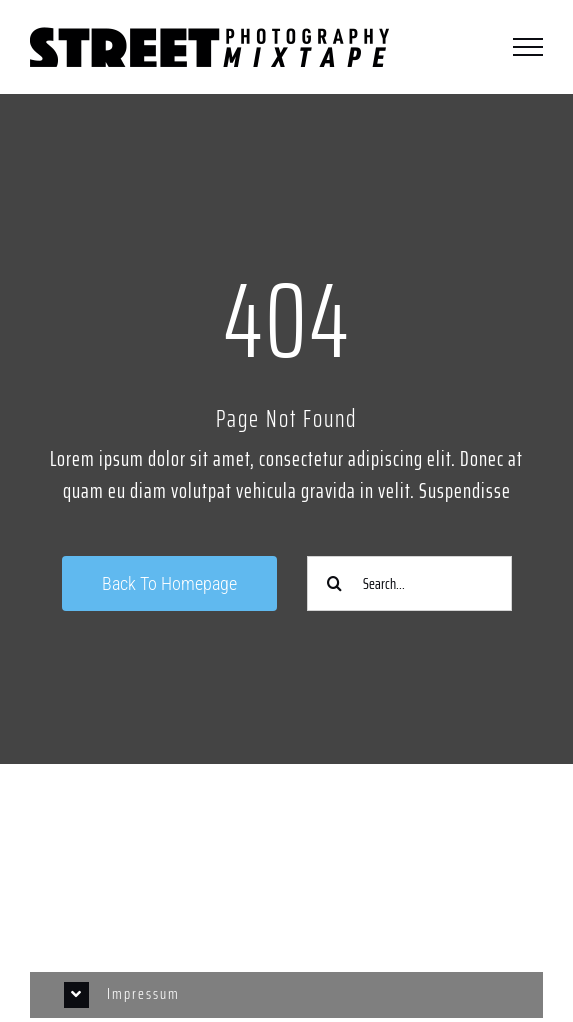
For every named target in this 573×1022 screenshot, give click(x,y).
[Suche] (334, 583)
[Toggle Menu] (528, 47)
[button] (286, 995)
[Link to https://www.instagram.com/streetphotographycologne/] (286, 840)
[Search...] (409, 583)
